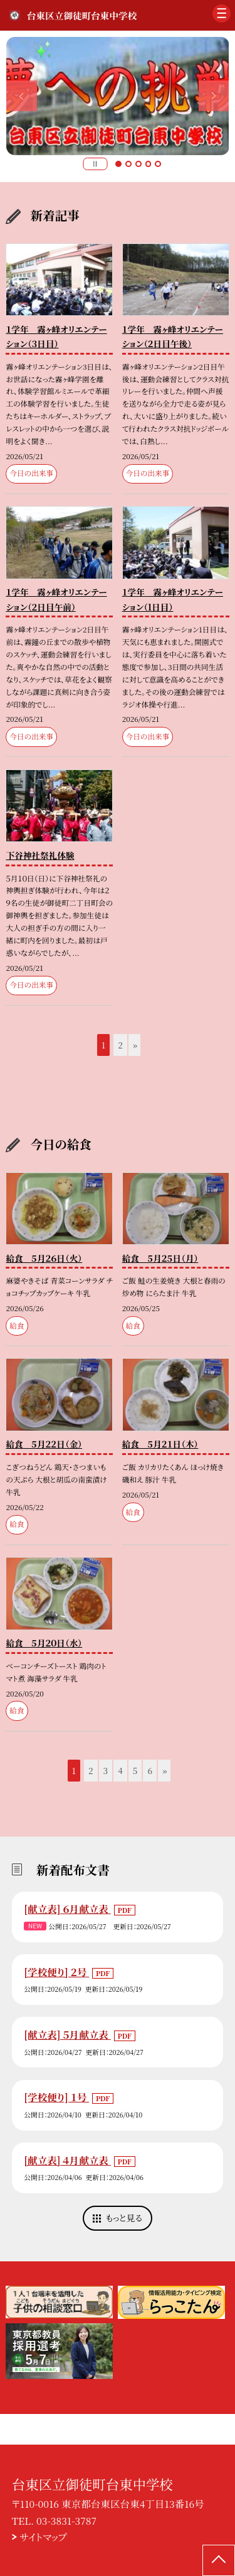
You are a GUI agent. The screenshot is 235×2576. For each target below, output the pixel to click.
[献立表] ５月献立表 (67, 2034)
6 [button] (149, 1770)
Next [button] (214, 96)
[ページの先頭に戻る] (218, 2560)
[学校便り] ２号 (56, 1972)
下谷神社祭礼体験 (40, 855)
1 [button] (118, 164)
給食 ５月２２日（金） (44, 1444)
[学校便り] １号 (56, 2097)
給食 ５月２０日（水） (44, 1642)
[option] (117, 96)
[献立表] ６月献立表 (67, 1908)
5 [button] (158, 164)
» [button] (135, 1044)
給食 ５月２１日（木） (160, 1444)
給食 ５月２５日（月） (160, 1258)
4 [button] (148, 164)
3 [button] (138, 164)
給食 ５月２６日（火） (44, 1258)
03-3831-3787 (66, 2520)
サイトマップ (42, 2536)
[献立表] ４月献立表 (67, 2160)
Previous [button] (21, 96)
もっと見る (124, 2217)
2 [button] (128, 164)
